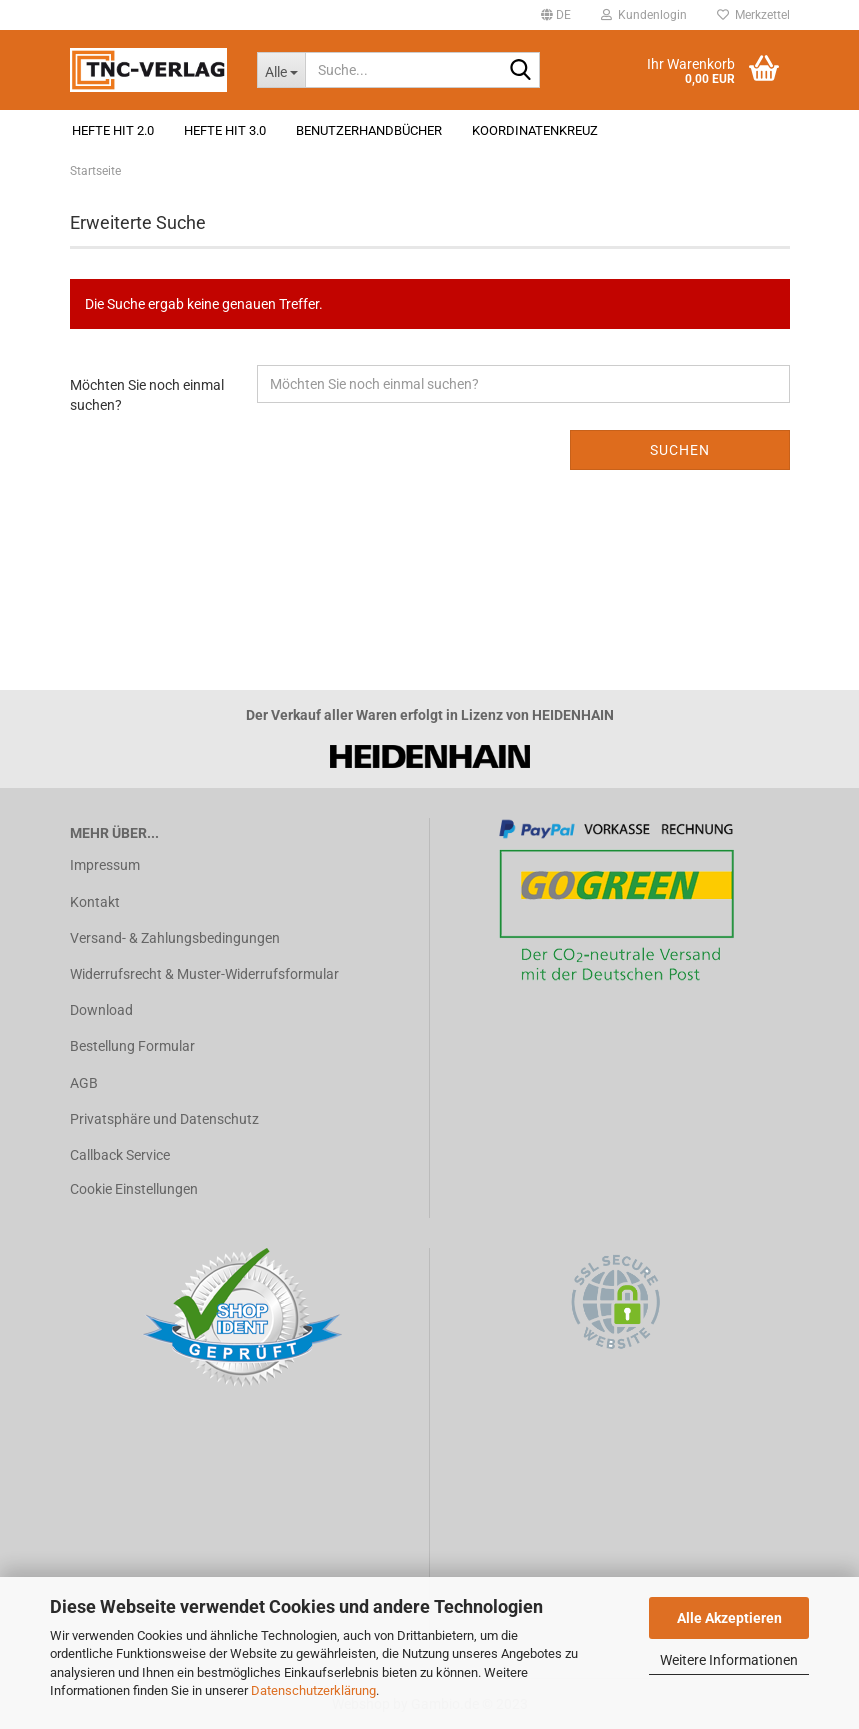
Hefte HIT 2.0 (113, 130)
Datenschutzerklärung (313, 1690)
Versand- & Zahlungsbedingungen (175, 938)
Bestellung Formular (132, 1046)
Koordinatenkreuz (535, 130)
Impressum (105, 865)
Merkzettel (753, 15)
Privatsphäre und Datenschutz (164, 1119)
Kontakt (95, 902)
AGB (84, 1083)
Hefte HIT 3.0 (225, 130)
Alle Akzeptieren (729, 1618)
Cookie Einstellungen (134, 1189)
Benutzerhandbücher (369, 130)
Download (101, 1010)
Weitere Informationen (729, 1660)
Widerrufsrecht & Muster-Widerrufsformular (204, 974)
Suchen (680, 450)
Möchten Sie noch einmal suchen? (147, 395)
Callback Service (120, 1155)
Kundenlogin (644, 15)
